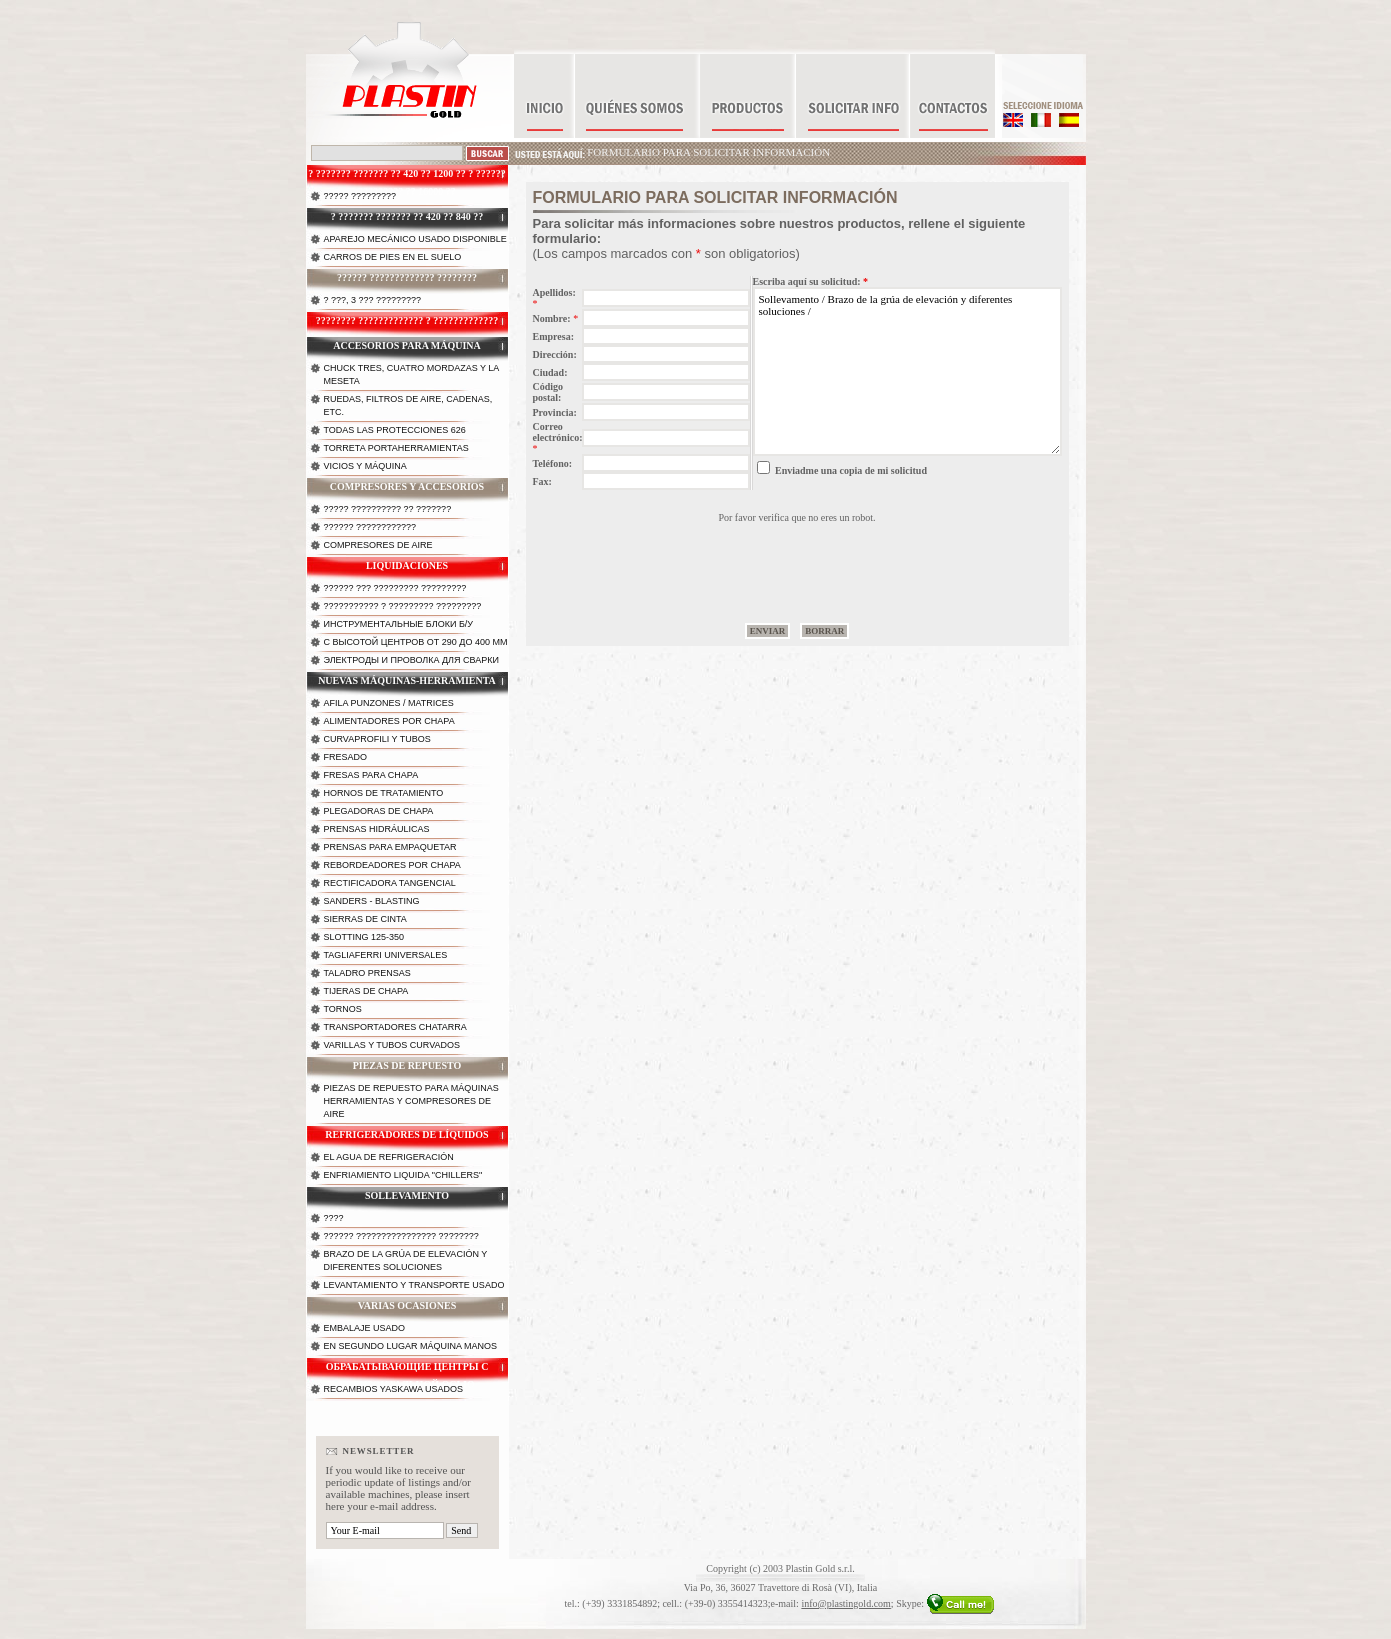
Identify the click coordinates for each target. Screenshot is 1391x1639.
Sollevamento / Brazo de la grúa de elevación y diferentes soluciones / (907, 371)
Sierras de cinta (365, 919)
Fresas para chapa (371, 775)
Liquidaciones (407, 565)
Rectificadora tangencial (390, 883)
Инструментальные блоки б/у (399, 624)
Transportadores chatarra (395, 1027)
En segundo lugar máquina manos (411, 1346)
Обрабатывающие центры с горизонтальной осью (407, 1372)
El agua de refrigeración (389, 1157)
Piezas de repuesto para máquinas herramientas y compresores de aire (411, 1101)
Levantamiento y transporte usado (414, 1285)
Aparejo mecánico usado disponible (415, 239)
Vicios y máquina (365, 466)
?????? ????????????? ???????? (407, 277)
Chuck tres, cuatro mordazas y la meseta (412, 374)
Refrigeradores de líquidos (406, 1134)
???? (334, 1218)
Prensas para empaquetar (390, 847)
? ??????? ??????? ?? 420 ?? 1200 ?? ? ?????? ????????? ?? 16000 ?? (407, 179)
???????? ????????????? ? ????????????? (407, 320)
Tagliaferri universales (386, 955)
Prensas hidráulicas (377, 829)
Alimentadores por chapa (389, 721)
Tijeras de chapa (366, 991)
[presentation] (797, 562)
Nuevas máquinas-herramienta (407, 680)
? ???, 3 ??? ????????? (373, 300)
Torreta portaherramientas (396, 448)
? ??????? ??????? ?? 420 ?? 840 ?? (407, 216)
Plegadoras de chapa (379, 811)
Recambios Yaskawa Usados (394, 1389)
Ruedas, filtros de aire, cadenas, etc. (408, 405)
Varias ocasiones (407, 1305)
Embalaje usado (365, 1328)
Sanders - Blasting (372, 901)
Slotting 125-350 (364, 937)
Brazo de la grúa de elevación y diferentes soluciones (406, 1260)
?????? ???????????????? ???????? (401, 1236)
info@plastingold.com (845, 1603)
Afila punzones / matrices (389, 703)
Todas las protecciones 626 (395, 430)
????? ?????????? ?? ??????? (388, 509)
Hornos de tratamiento (384, 793)
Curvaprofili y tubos (377, 739)
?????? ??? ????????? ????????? (395, 588)
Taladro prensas (367, 973)
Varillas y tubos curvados (392, 1045)
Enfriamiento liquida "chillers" (403, 1175)
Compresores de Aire (378, 545)
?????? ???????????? (370, 527)
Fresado (346, 757)
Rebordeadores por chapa (392, 865)
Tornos (343, 1009)
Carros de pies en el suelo (393, 257)
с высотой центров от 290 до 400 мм (416, 642)
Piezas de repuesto (407, 1065)
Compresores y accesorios (407, 486)
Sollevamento (407, 1195)
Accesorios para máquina (407, 345)
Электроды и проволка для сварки (411, 660)
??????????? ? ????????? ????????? (403, 606)
